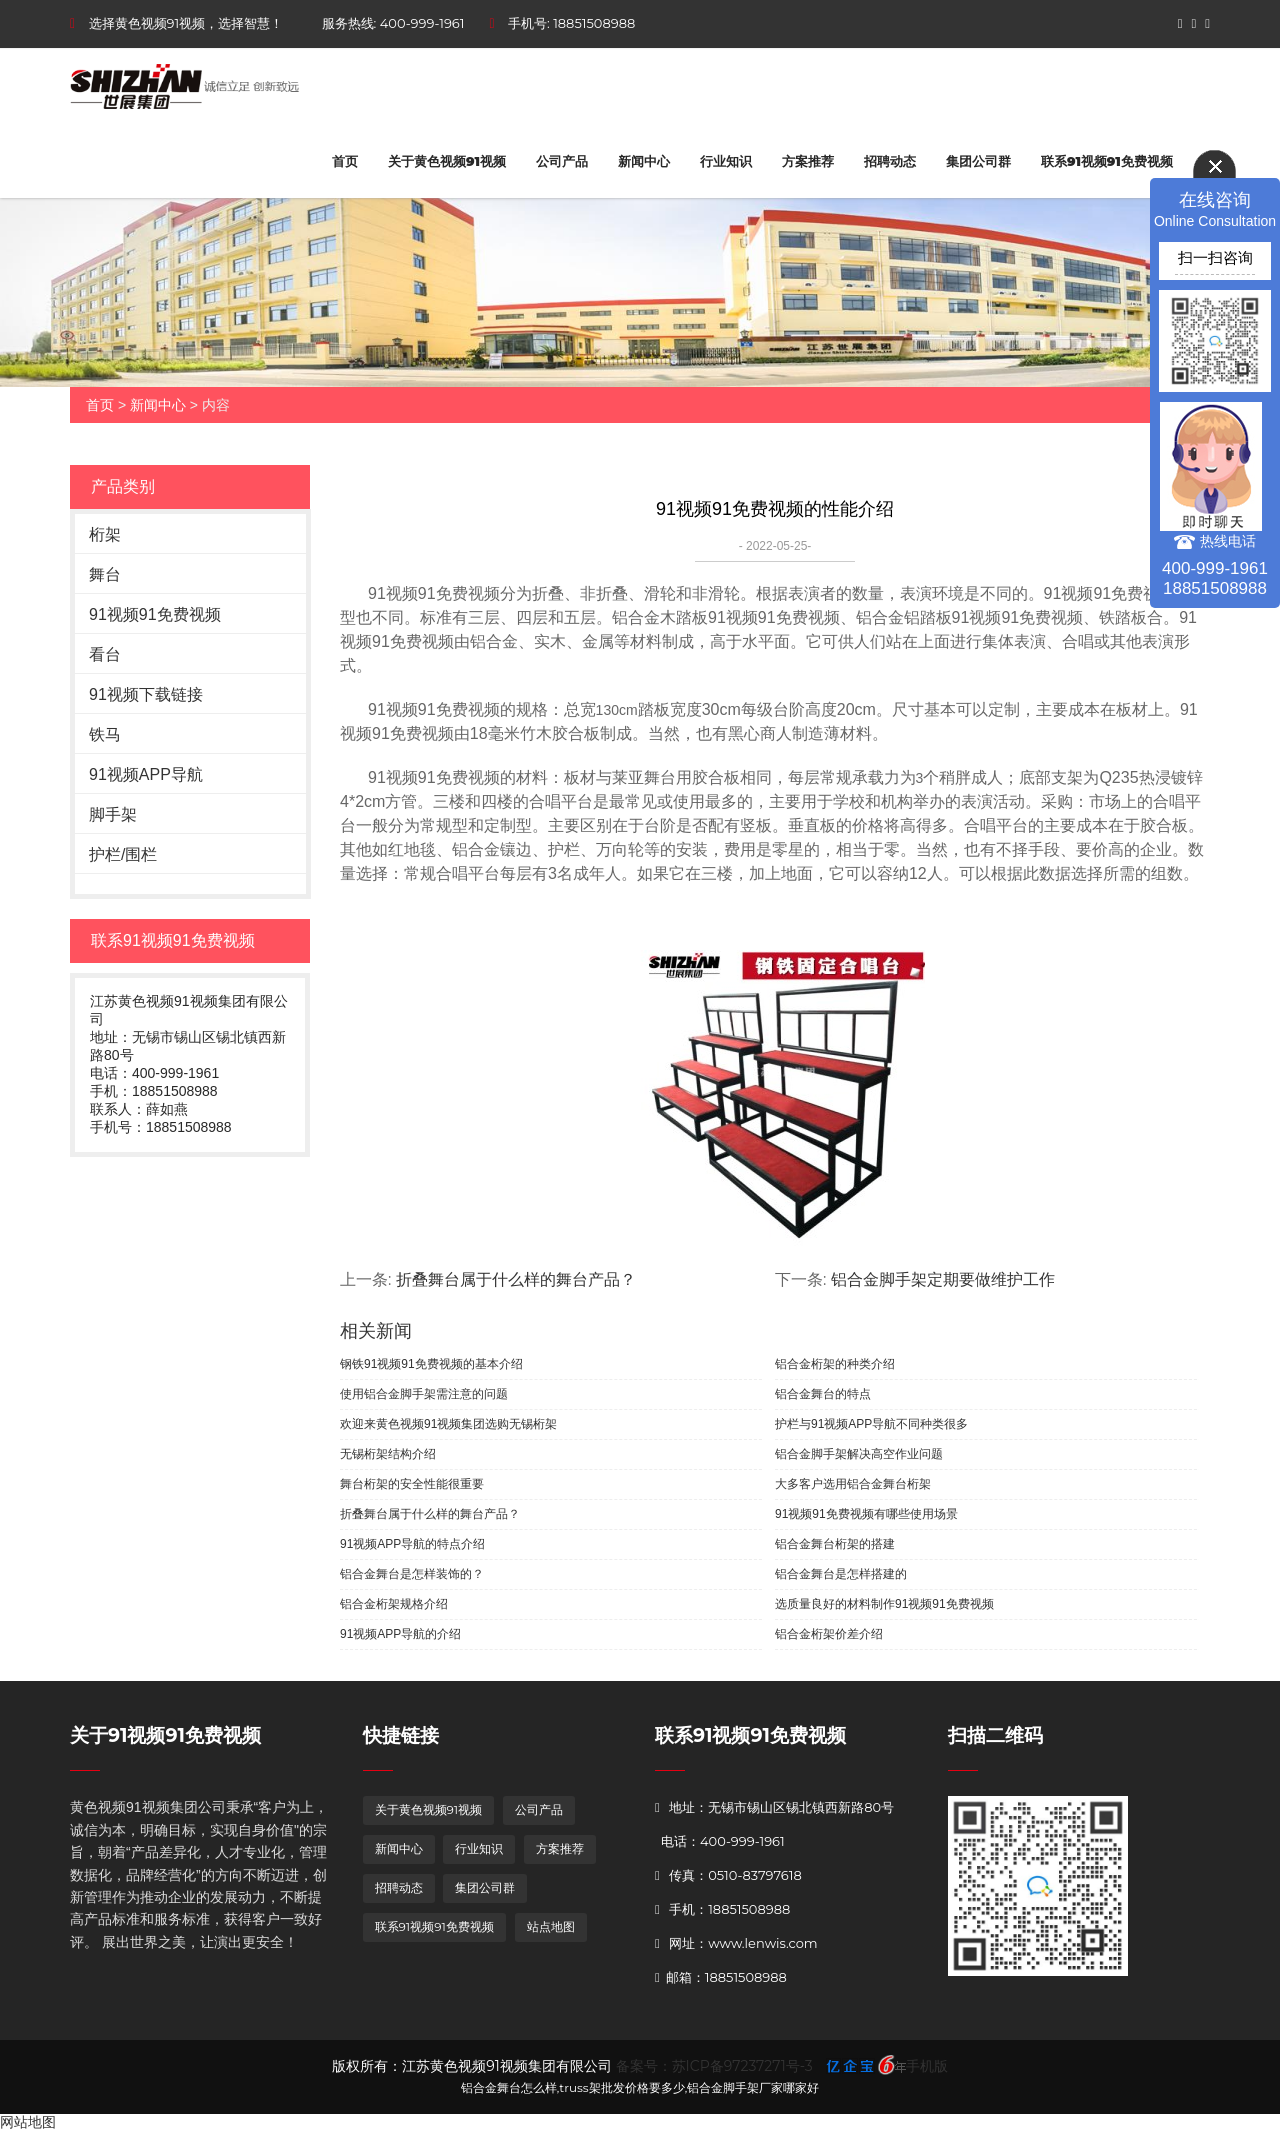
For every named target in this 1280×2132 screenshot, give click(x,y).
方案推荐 (808, 161)
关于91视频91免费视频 (165, 1735)
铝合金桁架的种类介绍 (835, 1364)
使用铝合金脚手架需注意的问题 (424, 1394)
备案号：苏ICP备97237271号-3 (714, 2066)
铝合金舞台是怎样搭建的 (841, 1574)
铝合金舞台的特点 (823, 1394)
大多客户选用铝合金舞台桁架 (853, 1484)
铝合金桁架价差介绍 (829, 1634)
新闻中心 (644, 161)
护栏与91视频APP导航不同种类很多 (871, 1424)
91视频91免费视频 (155, 614)
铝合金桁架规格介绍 (394, 1604)
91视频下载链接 (146, 694)
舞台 (105, 574)
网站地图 (28, 2122)
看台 (105, 654)
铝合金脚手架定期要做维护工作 (943, 1279)
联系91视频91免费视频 (1107, 161)
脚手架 (113, 814)
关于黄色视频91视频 (447, 161)
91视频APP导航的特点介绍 (412, 1544)
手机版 (927, 2066)
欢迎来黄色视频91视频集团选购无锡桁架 (448, 1424)
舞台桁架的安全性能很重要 (412, 1484)
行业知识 (726, 161)
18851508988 (594, 23)
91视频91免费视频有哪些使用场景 (866, 1514)
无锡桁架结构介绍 (388, 1454)
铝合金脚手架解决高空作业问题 (859, 1454)
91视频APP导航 (146, 774)
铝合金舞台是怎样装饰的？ (412, 1574)
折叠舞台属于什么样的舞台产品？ (430, 1514)
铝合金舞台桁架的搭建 (835, 1544)
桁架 (105, 534)
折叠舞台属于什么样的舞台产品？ (516, 1279)
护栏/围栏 (123, 854)
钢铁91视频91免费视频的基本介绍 (431, 1364)
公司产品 (562, 161)
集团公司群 (978, 161)
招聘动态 (890, 161)
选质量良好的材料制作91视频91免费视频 (884, 1604)
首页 (345, 161)
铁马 (105, 734)
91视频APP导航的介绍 (400, 1634)
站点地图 (551, 1926)
